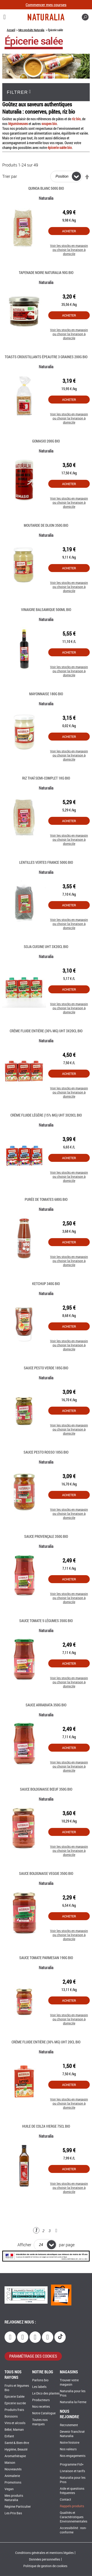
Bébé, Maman (14, 2430)
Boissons (11, 2416)
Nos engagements (72, 2456)
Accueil (11, 30)
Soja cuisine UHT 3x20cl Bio (46, 946)
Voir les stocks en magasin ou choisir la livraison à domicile (69, 248)
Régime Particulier (18, 2507)
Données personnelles (44, 2559)
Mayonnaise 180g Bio (46, 693)
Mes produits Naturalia (31, 30)
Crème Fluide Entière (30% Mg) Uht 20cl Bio (46, 2041)
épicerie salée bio (60, 147)
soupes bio (49, 123)
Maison (10, 2463)
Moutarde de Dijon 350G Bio (46, 525)
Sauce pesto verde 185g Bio (46, 1367)
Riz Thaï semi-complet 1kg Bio (46, 778)
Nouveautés (13, 2469)
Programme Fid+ (72, 2464)
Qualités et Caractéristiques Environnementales (73, 2517)
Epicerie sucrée (15, 2403)
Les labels (39, 2387)
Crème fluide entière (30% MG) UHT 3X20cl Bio (46, 1030)
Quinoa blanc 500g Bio (46, 188)
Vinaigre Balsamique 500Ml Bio (46, 609)
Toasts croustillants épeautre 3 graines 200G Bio (46, 356)
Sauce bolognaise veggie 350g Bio (46, 1873)
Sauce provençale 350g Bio (46, 1536)
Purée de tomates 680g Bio (46, 1199)
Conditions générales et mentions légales (44, 2553)
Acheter (69, 231)
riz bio (76, 118)
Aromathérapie (15, 2456)
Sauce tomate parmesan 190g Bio (46, 1957)
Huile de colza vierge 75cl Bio (46, 2126)
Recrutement (69, 2425)
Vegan (9, 2489)
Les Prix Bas (13, 2513)
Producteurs (41, 2400)
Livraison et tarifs (72, 2471)
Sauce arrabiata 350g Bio (46, 1704)
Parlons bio (40, 2380)
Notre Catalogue (44, 2413)
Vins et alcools (15, 2423)
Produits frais (14, 2410)
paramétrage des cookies (33, 2356)
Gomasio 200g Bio (46, 441)
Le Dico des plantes (46, 2393)
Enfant (9, 2436)
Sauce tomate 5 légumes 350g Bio (46, 1620)
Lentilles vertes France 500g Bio (46, 862)
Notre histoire (69, 2443)
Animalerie (12, 2476)
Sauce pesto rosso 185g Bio (46, 1452)
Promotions (13, 2482)
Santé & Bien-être (17, 2443)
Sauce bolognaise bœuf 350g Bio (46, 1789)
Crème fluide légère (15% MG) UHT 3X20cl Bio (46, 1115)
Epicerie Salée (14, 2397)
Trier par (9, 176)
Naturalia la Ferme (73, 2402)
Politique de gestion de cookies (45, 2566)
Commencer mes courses (46, 4)
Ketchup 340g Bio (46, 1283)
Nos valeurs (68, 2449)
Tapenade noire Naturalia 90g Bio (46, 272)
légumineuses (18, 123)
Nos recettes (41, 2407)
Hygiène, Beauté (16, 2449)
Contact (65, 2500)
